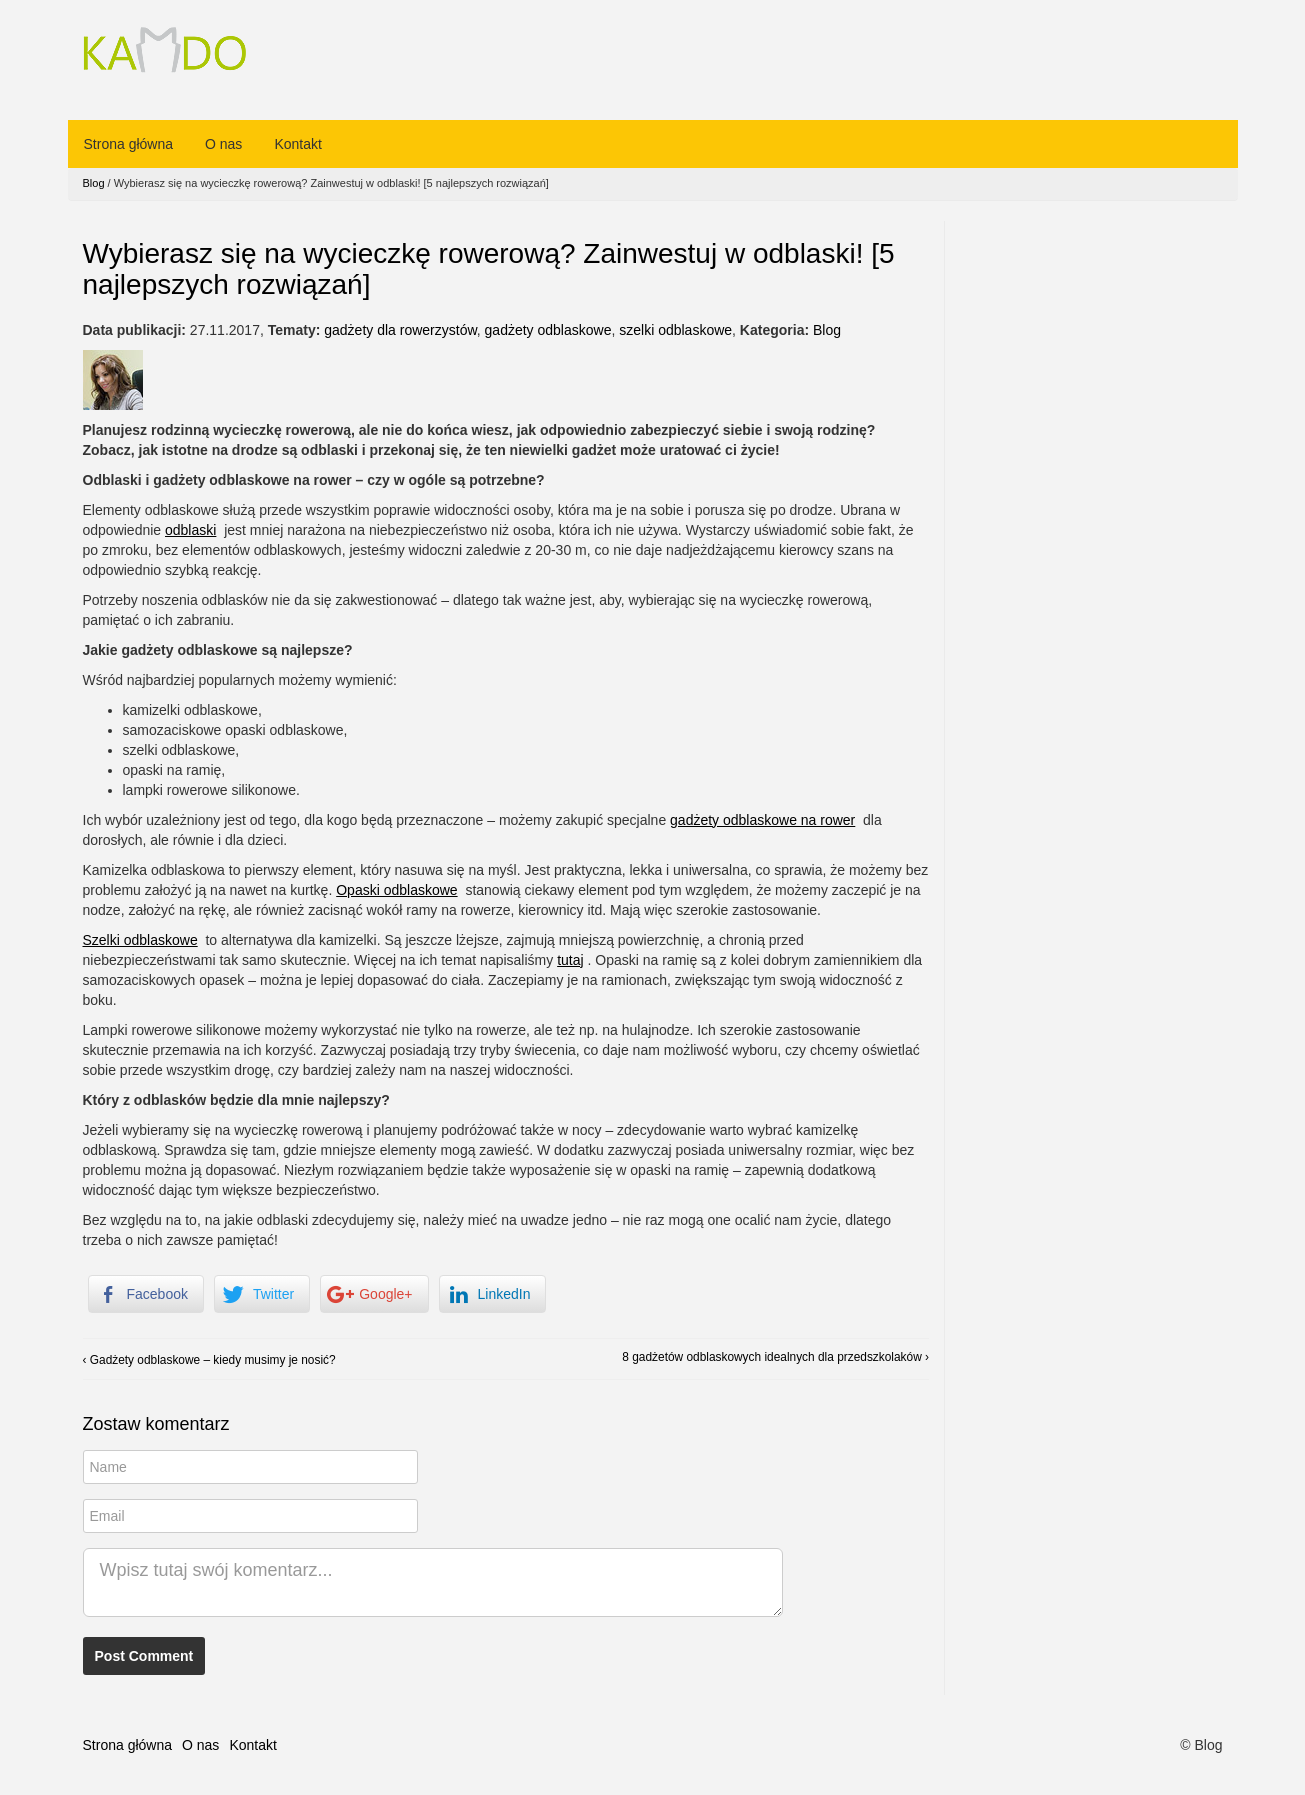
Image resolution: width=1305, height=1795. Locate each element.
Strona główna (129, 144)
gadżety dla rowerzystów (400, 330)
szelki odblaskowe (675, 330)
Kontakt (297, 144)
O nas (223, 144)
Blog (94, 183)
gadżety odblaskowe (548, 330)
